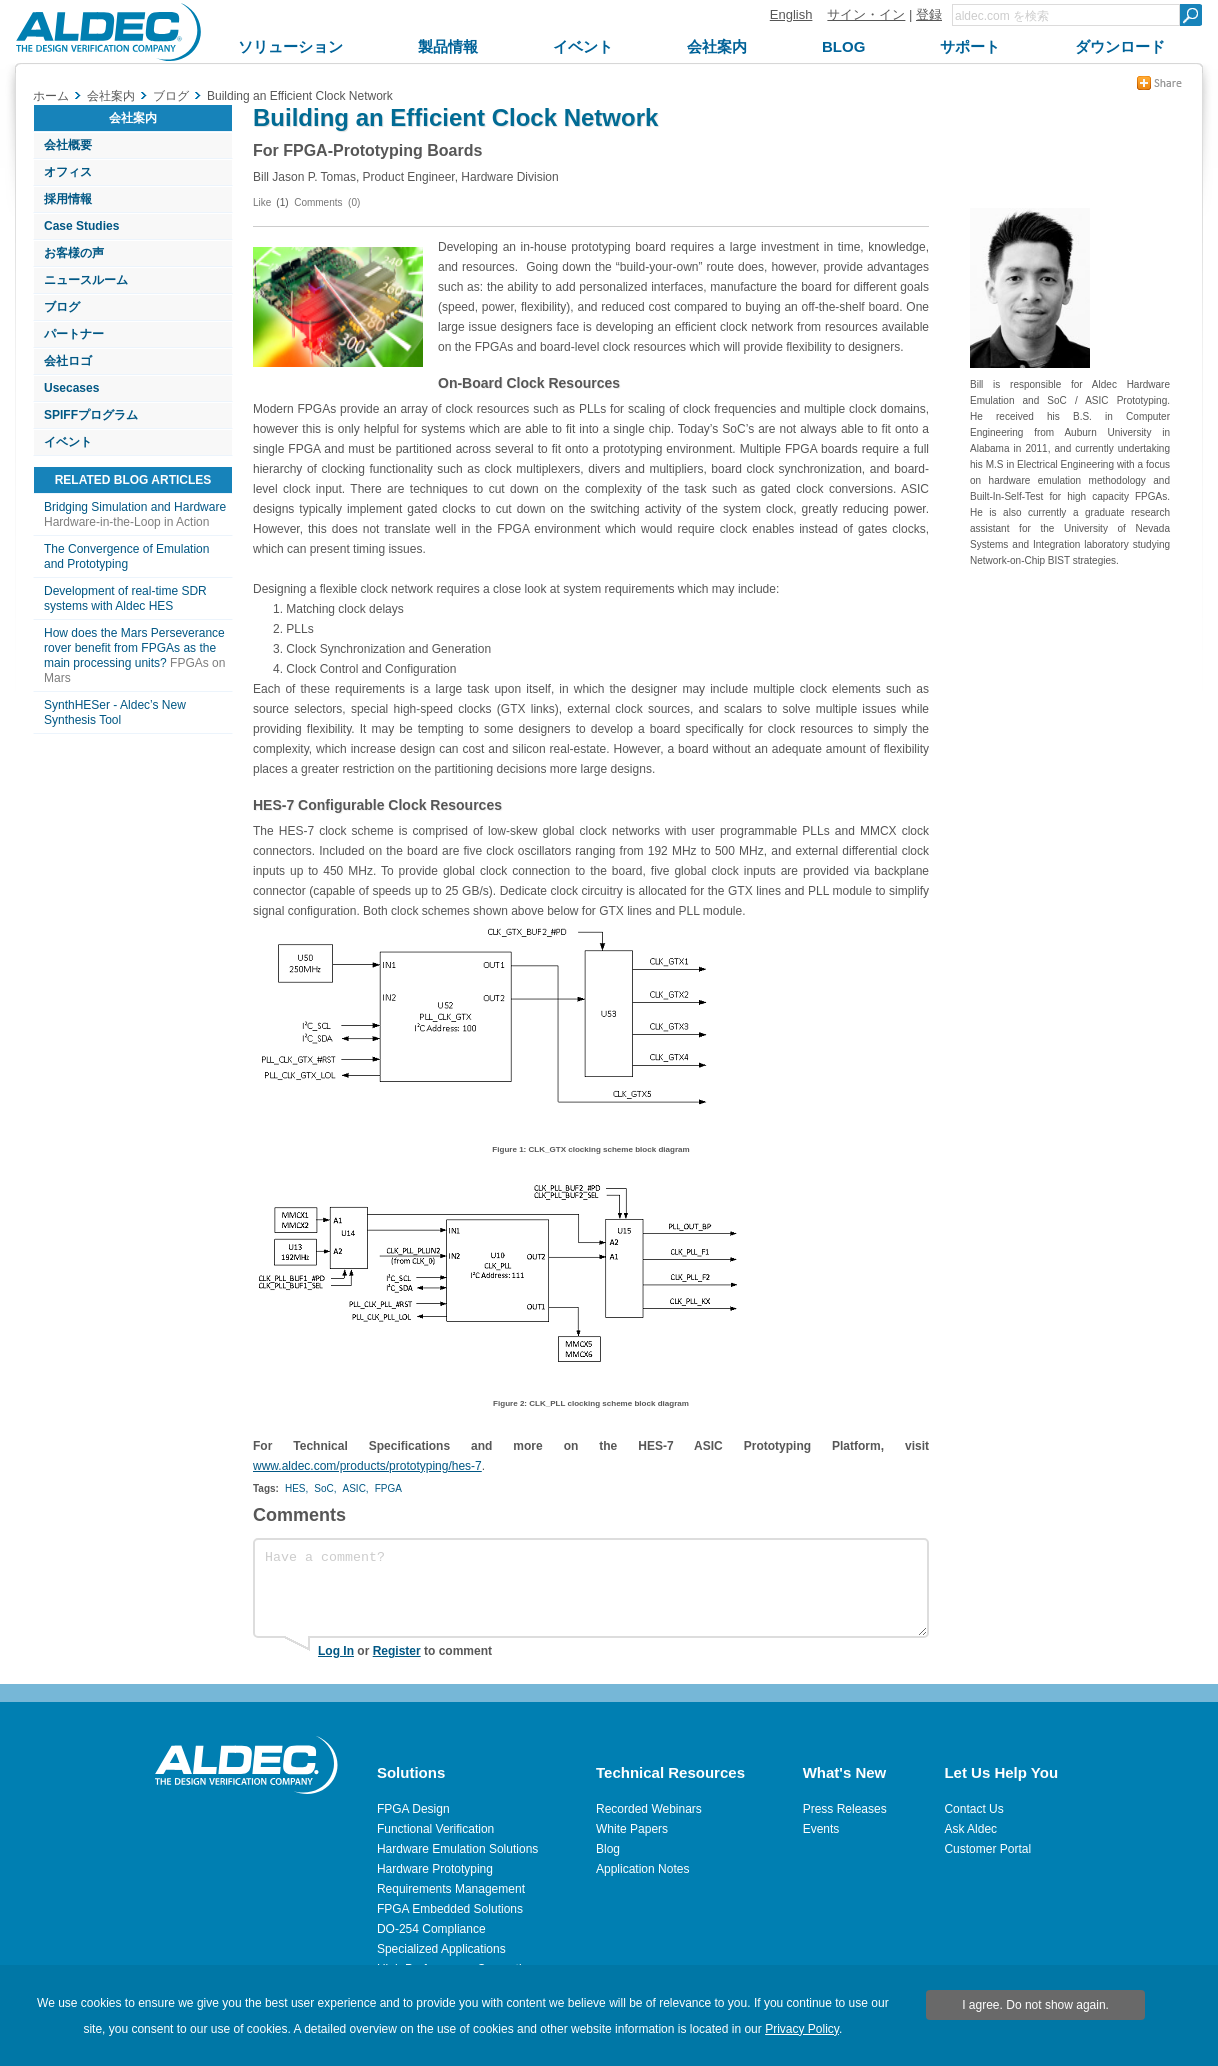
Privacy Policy (802, 2029)
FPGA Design (413, 1809)
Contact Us (973, 1809)
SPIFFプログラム (91, 415)
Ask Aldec (970, 1829)
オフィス (68, 172)
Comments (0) (327, 202)
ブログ (62, 307)
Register (397, 1651)
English (791, 14)
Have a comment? (591, 1588)
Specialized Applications (441, 1949)
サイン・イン (866, 14)
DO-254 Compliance (431, 1929)
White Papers (632, 1829)
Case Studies (81, 226)
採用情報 (68, 199)
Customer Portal (987, 1849)
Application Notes (642, 1869)
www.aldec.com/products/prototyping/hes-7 (367, 1466)
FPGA (388, 1488)
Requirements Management (451, 1889)
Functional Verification (435, 1829)
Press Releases (845, 1809)
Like (262, 202)
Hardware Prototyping (435, 1869)
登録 (929, 14)
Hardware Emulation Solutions (457, 1849)
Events (821, 1829)
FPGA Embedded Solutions (450, 1909)
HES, (296, 1488)
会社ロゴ (68, 361)
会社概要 (68, 145)
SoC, (325, 1488)
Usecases (71, 388)
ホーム (51, 96)
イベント (68, 442)
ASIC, (356, 1488)
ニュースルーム (86, 280)
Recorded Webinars (649, 1809)
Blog (608, 1849)
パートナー (74, 334)
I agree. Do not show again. (1035, 2005)
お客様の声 (74, 253)
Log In (336, 1651)
